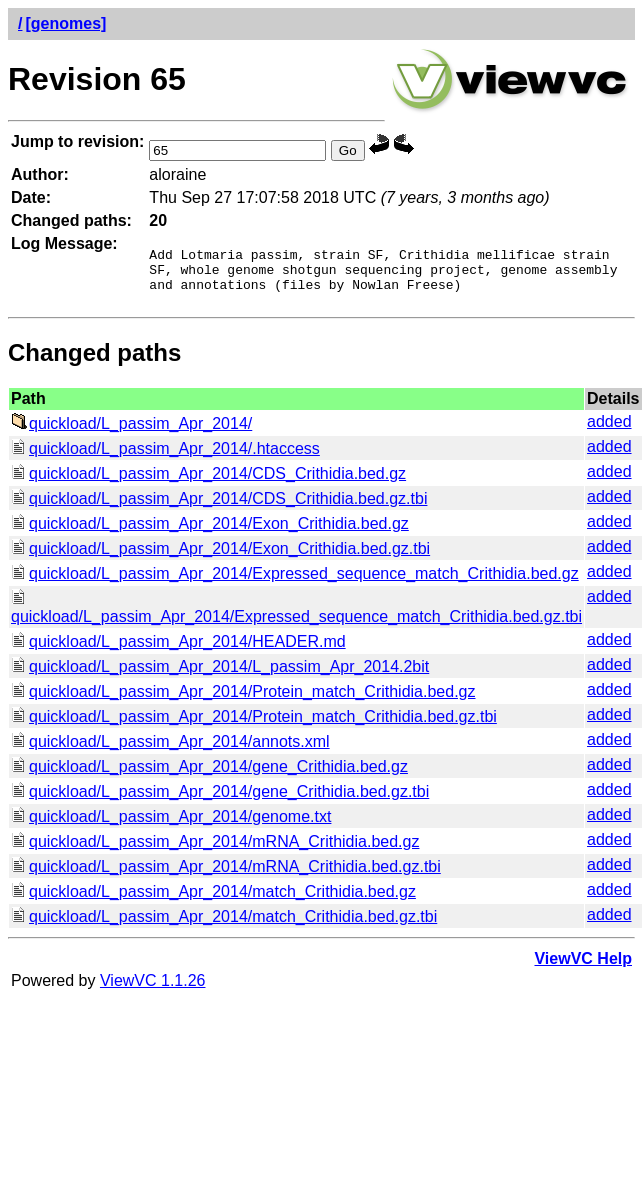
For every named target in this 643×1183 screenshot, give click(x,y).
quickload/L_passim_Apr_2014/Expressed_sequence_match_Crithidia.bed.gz (295, 582)
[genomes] (65, 23)
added (609, 430)
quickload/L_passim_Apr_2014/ (131, 432)
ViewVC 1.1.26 (153, 989)
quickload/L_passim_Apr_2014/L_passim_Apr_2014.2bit (220, 675)
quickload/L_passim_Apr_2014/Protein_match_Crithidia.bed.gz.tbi (254, 725)
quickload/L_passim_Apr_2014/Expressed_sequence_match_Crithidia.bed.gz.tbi (296, 616)
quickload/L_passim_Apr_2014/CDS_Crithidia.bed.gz (208, 482)
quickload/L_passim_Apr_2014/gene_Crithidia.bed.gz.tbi (220, 800)
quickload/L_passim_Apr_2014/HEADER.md (178, 650)
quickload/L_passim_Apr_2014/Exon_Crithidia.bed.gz (210, 532)
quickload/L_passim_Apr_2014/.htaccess (165, 457)
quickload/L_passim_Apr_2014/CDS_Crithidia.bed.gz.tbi (219, 507)
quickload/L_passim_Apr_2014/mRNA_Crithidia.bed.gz (215, 850)
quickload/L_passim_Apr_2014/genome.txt (171, 825)
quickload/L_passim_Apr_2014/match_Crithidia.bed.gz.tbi (224, 925)
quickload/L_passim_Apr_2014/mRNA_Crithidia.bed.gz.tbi (226, 875)
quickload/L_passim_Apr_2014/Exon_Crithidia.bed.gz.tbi (220, 557)
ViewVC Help (583, 967)
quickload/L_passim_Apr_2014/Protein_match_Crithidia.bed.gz (243, 700)
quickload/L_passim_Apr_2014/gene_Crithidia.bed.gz (209, 775)
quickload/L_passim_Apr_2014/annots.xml (170, 750)
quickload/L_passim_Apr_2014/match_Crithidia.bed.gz (213, 900)
